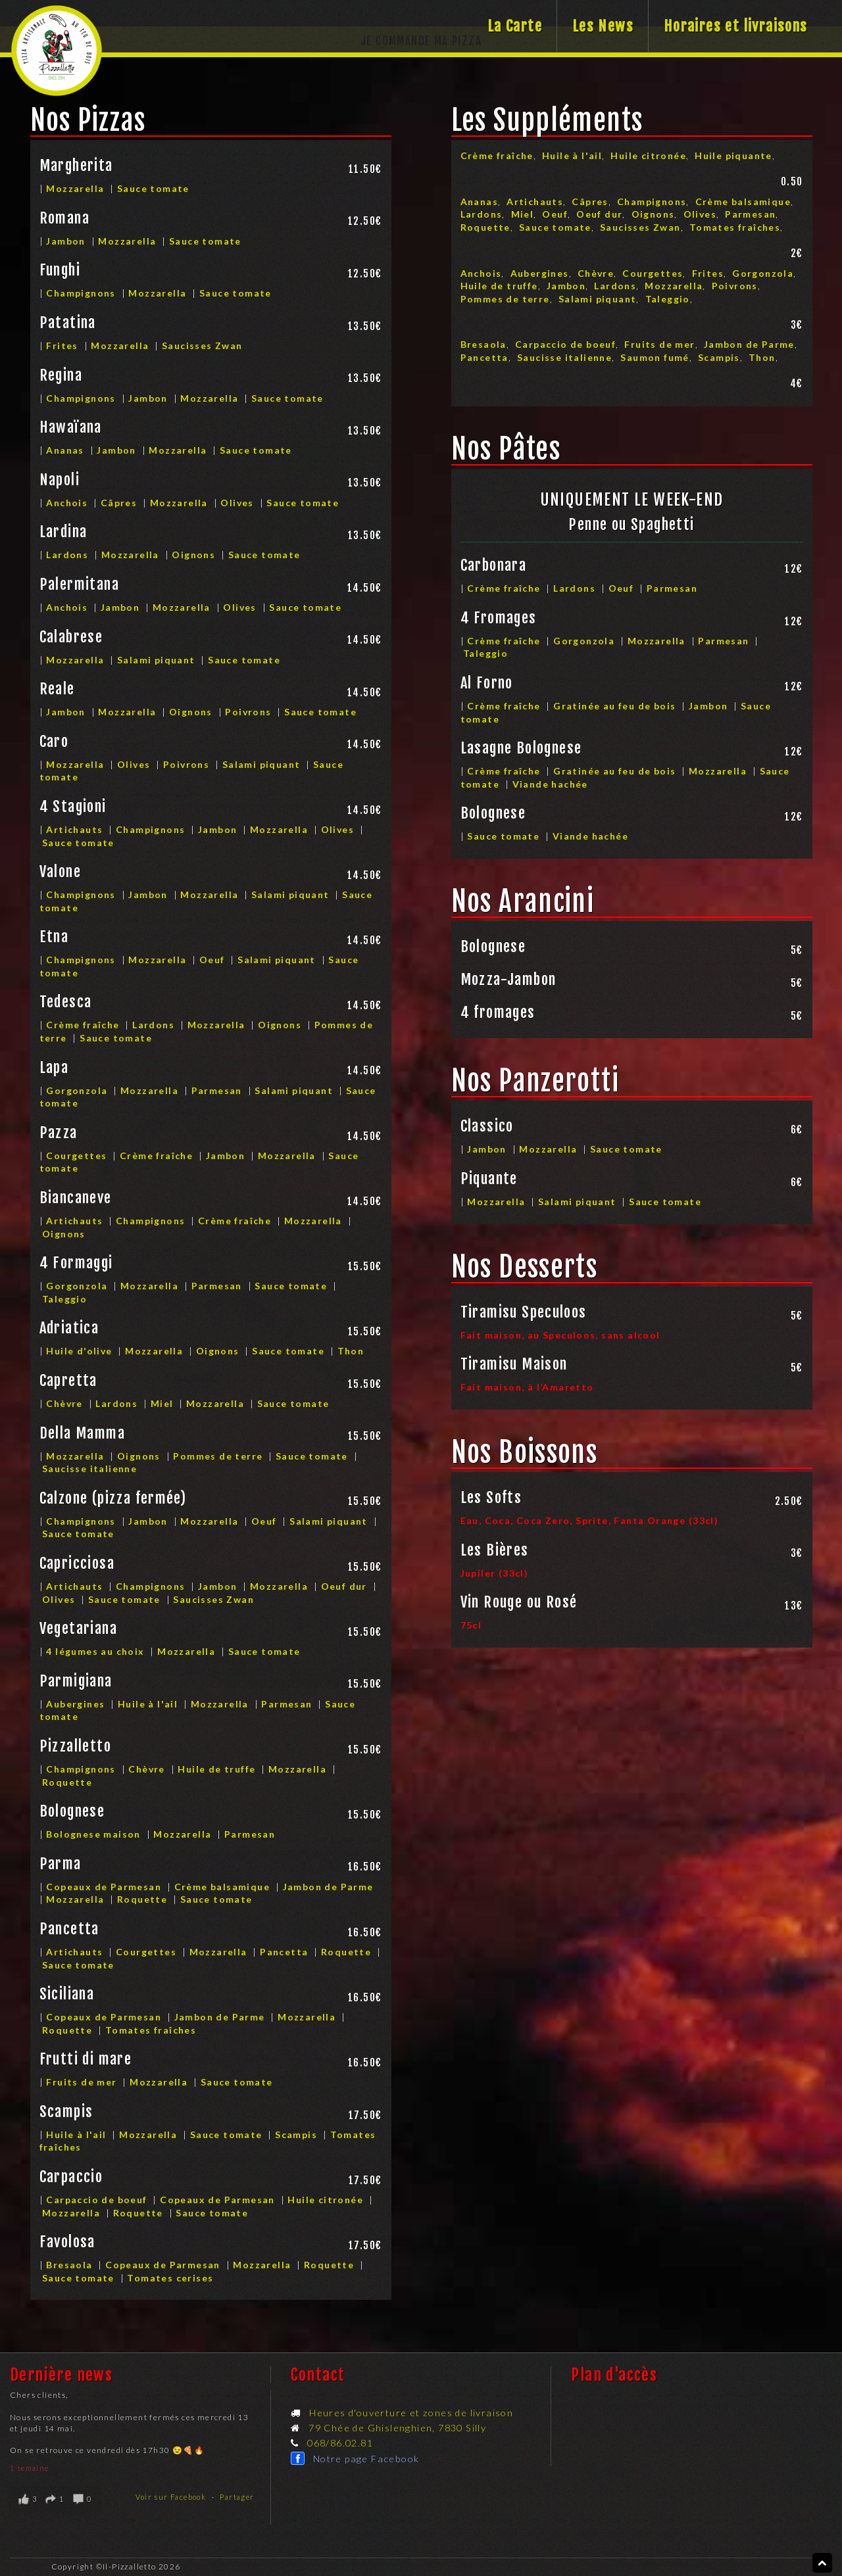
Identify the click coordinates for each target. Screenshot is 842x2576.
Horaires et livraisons (736, 26)
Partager (237, 2497)
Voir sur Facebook (172, 2497)
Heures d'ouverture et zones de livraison (411, 2412)
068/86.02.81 (340, 2442)
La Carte (514, 26)
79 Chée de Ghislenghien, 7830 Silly (397, 2427)
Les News (602, 26)
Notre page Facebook (366, 2458)
